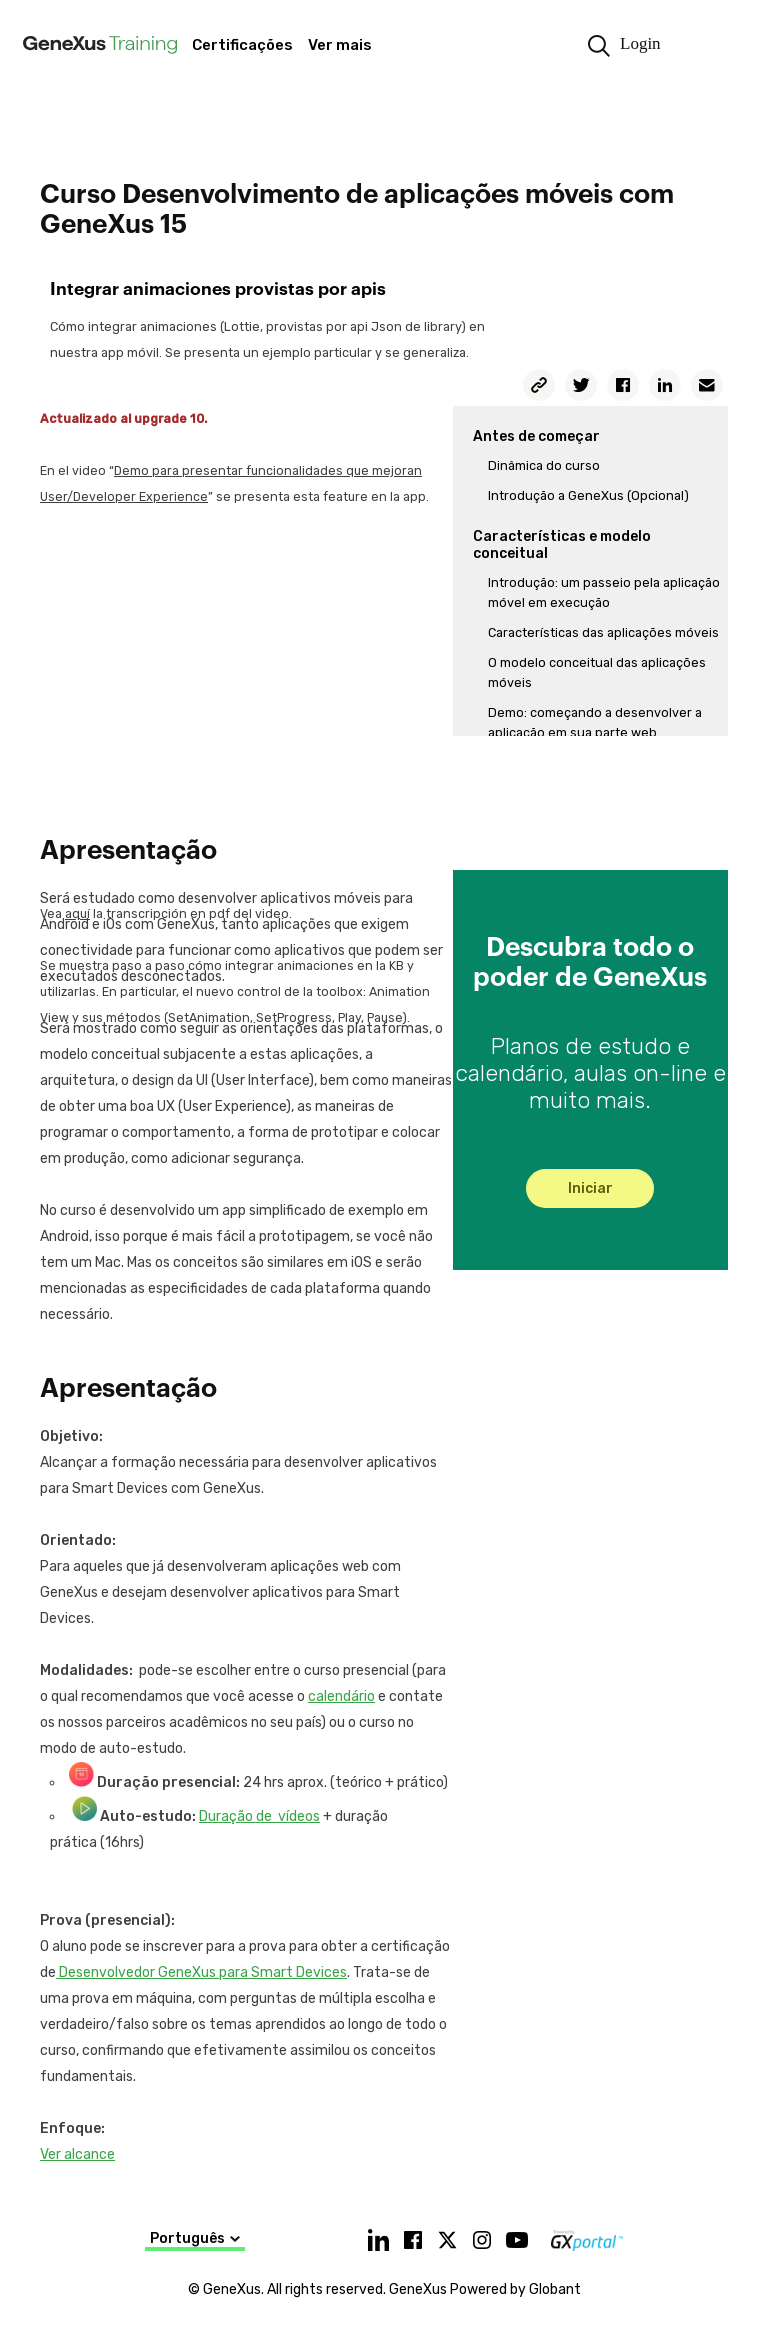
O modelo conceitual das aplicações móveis (597, 672)
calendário (341, 1696)
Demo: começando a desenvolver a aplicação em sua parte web (595, 722)
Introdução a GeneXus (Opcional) (588, 495)
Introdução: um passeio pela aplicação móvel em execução (604, 592)
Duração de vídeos (259, 1816)
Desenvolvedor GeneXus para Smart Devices (201, 1972)
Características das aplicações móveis (603, 632)
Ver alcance (77, 2154)
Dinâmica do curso (544, 465)
